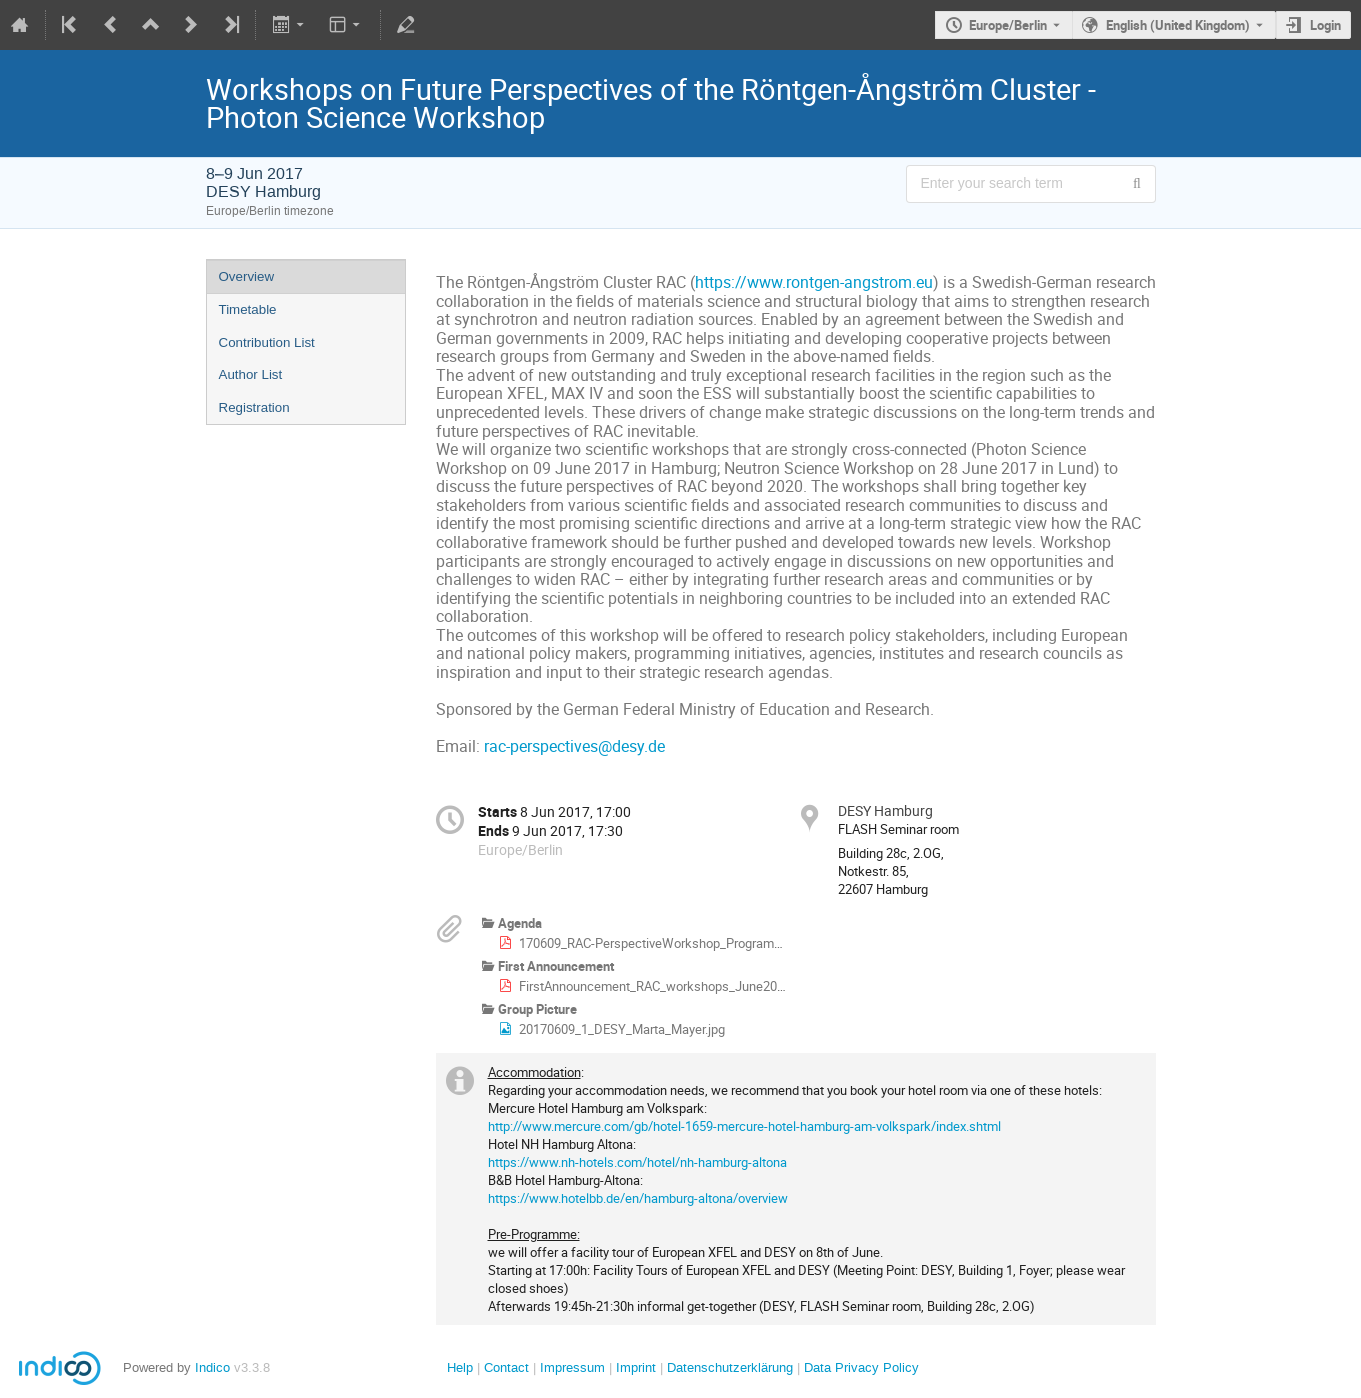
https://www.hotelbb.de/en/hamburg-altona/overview (638, 1198)
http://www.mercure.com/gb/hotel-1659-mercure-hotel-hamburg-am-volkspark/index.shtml (744, 1126)
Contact (506, 1367)
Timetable (248, 309)
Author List (251, 374)
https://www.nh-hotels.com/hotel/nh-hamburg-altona (637, 1162)
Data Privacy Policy (859, 1367)
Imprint (634, 1367)
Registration (254, 407)
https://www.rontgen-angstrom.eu (814, 282)
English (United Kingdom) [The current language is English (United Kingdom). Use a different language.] (1178, 25)
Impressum (570, 1367)
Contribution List (267, 342)
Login (1325, 25)
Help (460, 1367)
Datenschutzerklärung (728, 1367)
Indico (212, 1367)
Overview (247, 276)
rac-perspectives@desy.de (574, 746)
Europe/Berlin (1008, 25)
